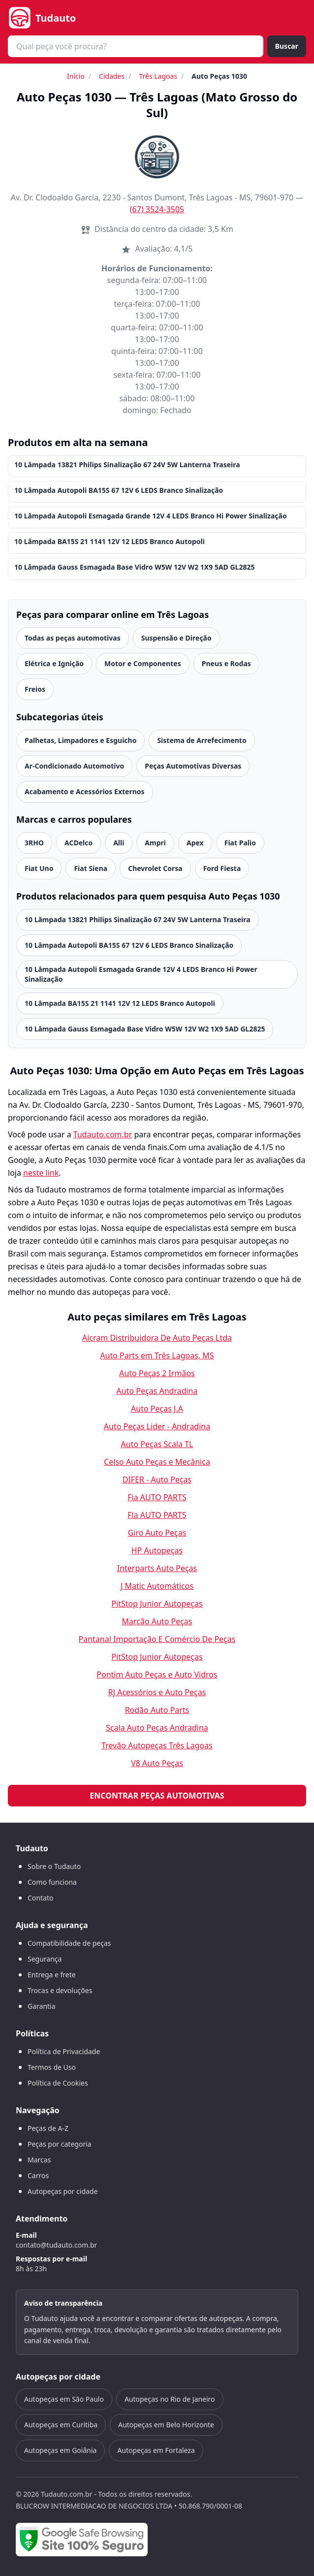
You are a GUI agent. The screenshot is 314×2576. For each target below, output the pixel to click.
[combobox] (135, 46)
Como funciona (52, 1882)
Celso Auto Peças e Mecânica (157, 1461)
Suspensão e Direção (176, 638)
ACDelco (78, 842)
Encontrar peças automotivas (157, 1795)
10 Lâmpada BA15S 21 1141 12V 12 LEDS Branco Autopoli (109, 541)
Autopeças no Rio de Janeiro (170, 2399)
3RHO (34, 842)
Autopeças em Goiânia (60, 2450)
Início (76, 76)
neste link (41, 1172)
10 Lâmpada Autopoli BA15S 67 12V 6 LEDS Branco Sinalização (118, 490)
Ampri (155, 842)
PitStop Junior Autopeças (156, 1603)
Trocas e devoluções (60, 1990)
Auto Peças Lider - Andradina (157, 1426)
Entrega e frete (52, 1974)
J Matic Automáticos (157, 1585)
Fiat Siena (90, 868)
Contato (40, 1897)
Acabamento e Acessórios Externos (85, 791)
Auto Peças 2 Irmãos (157, 1373)
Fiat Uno (39, 868)
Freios (35, 689)
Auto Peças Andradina (157, 1390)
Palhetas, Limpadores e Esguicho (80, 740)
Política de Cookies (58, 2083)
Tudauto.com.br (102, 1134)
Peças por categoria (60, 2144)
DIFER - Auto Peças (157, 1479)
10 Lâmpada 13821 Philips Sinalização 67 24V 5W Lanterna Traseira (127, 464)
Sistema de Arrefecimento (201, 740)
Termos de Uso (52, 2067)
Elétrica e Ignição (54, 663)
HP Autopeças (157, 1550)
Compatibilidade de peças (69, 1943)
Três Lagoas (158, 76)
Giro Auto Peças (157, 1532)
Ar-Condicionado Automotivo (74, 766)
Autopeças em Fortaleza (155, 2450)
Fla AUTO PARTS (156, 1515)
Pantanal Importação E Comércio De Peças (157, 1639)
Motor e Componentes (142, 663)
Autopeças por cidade (62, 2191)
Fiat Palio (240, 842)
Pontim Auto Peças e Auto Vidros (156, 1674)
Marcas (39, 2159)
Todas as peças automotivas (73, 638)
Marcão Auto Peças (157, 1621)
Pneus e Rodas (226, 663)
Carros (38, 2175)
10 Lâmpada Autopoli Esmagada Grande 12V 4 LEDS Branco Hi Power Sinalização (150, 515)
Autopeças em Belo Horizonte (166, 2424)
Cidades (112, 76)
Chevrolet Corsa (155, 868)
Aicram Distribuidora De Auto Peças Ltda (157, 1337)
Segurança (45, 1959)
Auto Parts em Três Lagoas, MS (157, 1355)
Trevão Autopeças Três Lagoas (157, 1745)
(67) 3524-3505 (157, 209)
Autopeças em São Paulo (64, 2399)
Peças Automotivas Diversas (193, 766)
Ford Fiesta (222, 868)
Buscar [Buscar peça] (286, 46)
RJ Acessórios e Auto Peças (157, 1692)
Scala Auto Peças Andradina (157, 1727)
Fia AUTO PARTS (156, 1497)
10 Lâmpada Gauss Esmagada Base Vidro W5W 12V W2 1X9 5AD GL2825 (134, 567)
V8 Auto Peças (157, 1763)
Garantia (42, 2006)
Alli (118, 842)
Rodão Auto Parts (157, 1710)
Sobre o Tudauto (54, 1866)
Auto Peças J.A (157, 1408)
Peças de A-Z (48, 2128)
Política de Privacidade (64, 2051)
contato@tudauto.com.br (56, 2245)
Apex (195, 842)
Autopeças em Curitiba (60, 2424)
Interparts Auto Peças (157, 1568)
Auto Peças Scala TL (157, 1444)
